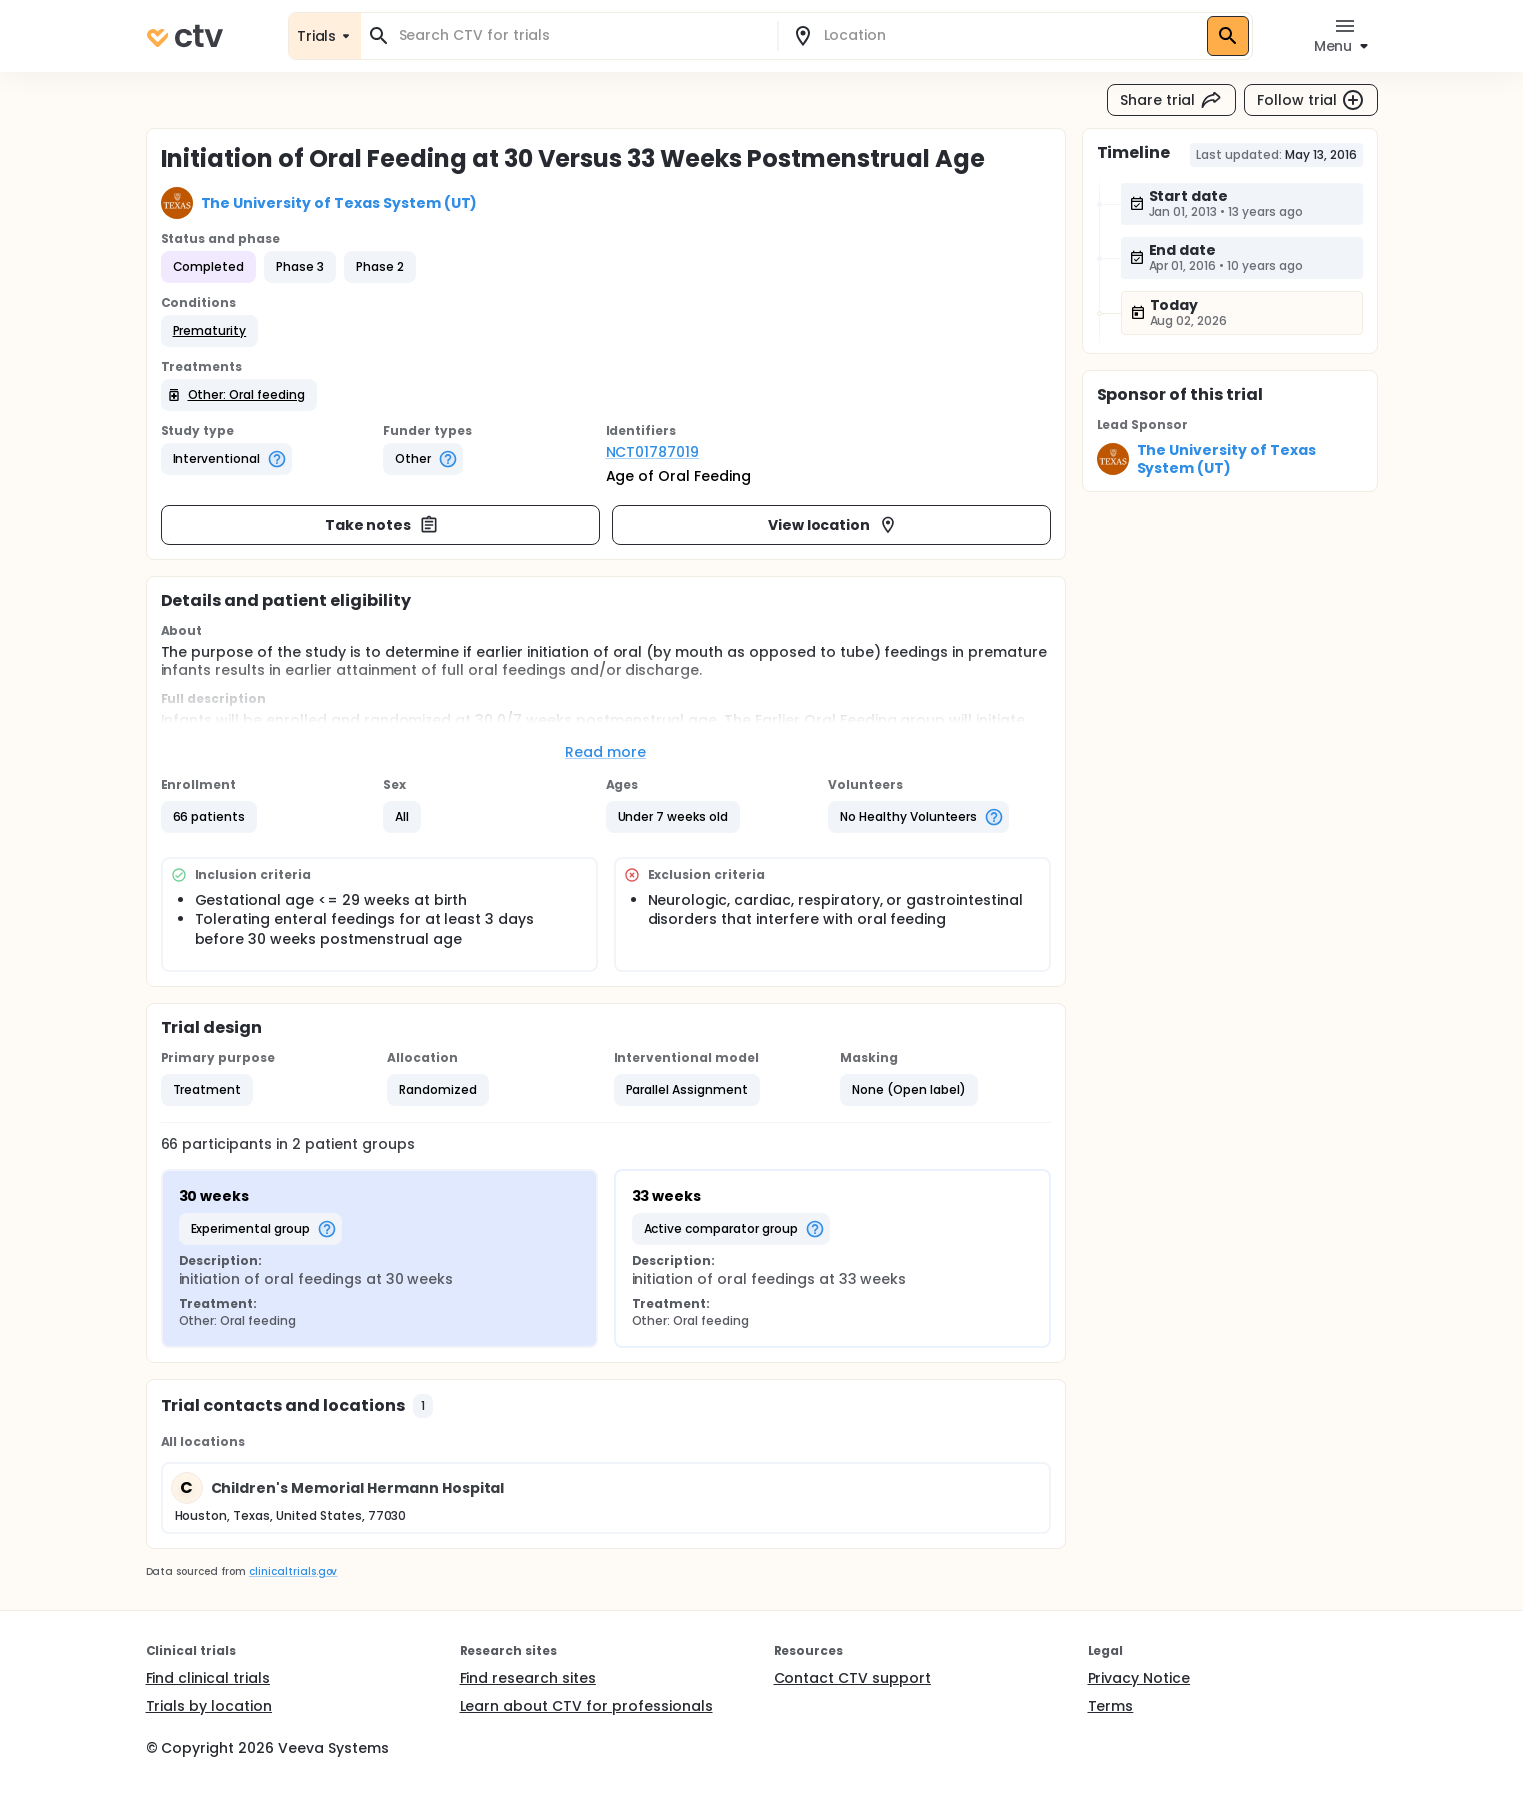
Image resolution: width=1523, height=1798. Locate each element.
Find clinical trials (208, 1678)
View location (833, 525)
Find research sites (528, 1678)
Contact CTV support (852, 1678)
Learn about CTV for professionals (586, 1706)
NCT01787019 (653, 452)
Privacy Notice (1139, 1678)
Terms (1111, 1706)
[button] (210, 331)
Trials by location (209, 1706)
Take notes (382, 525)
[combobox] (581, 35)
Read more (605, 752)
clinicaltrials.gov (293, 1571)
